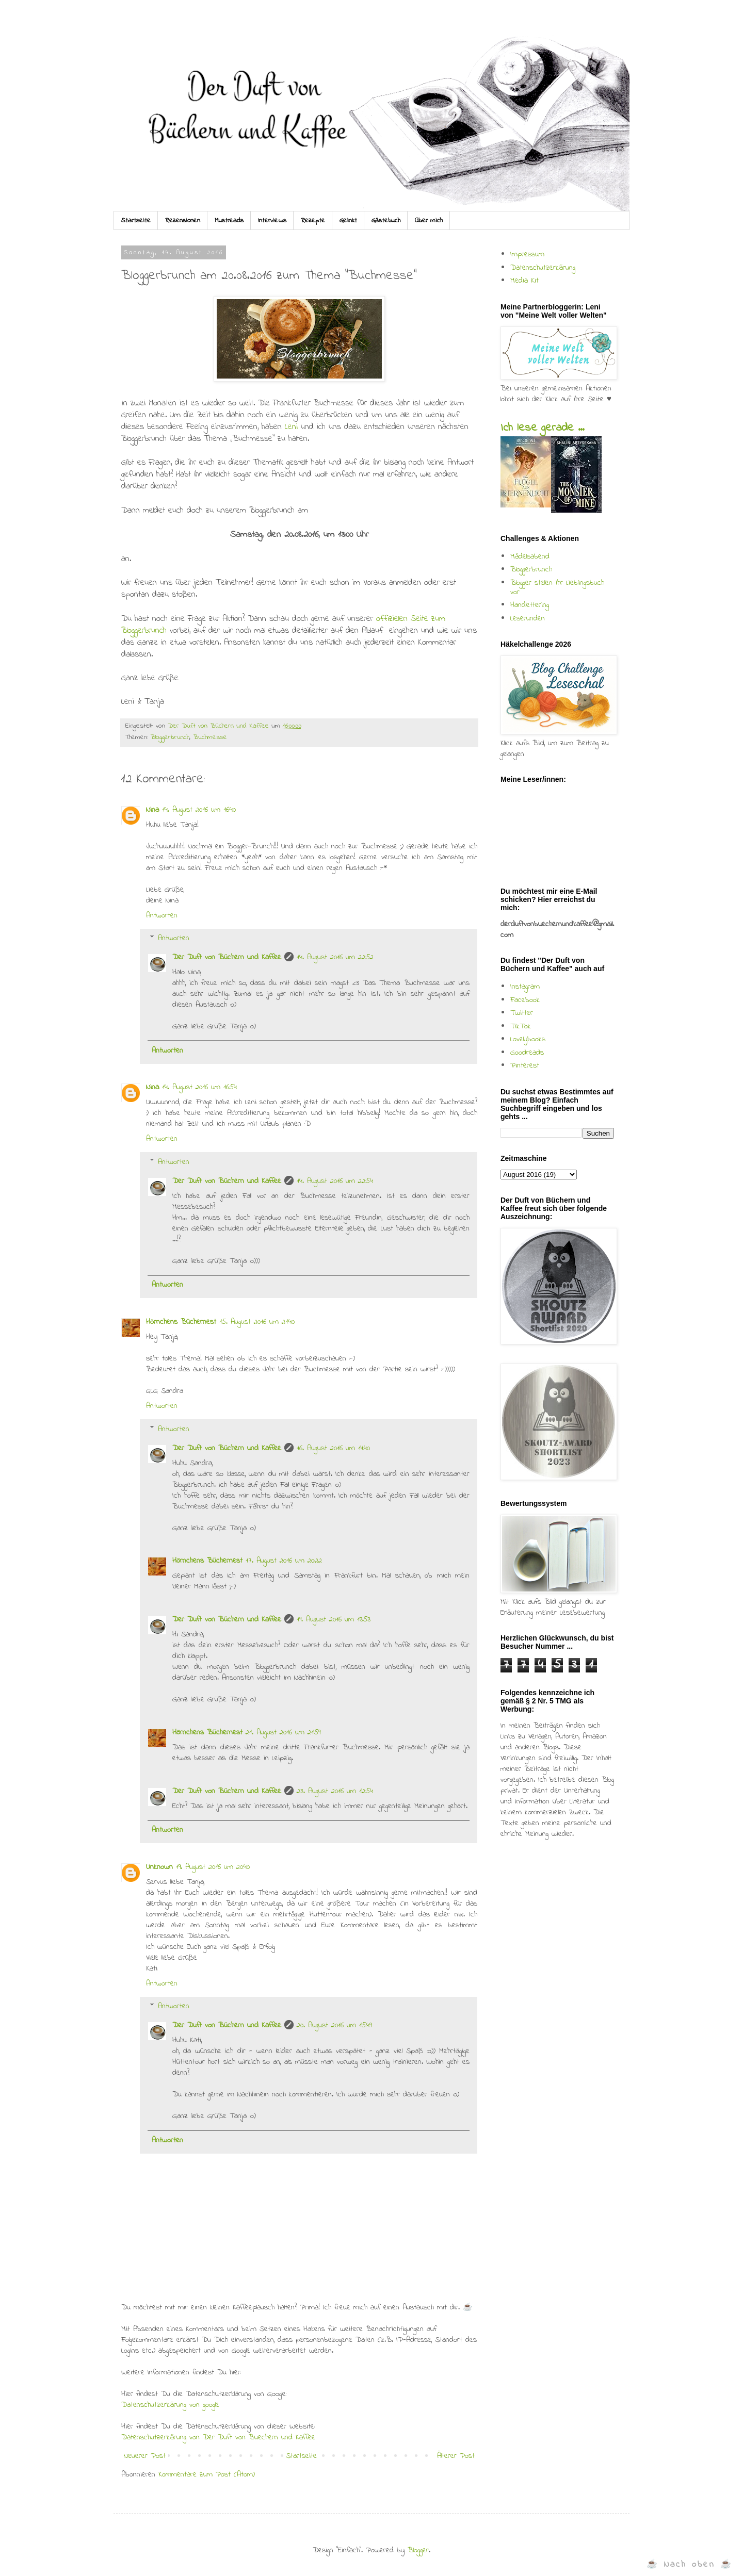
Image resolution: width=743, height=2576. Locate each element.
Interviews (272, 220)
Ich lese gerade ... (542, 428)
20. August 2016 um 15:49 (334, 2025)
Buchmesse (210, 737)
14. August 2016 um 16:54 (199, 1087)
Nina (152, 809)
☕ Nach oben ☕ (690, 2564)
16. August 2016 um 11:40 (333, 1448)
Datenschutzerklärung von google (170, 2404)
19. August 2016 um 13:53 (333, 1619)
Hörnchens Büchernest (181, 1321)
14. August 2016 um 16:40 (199, 809)
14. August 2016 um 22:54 (335, 1181)
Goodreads (527, 1052)
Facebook (525, 1000)
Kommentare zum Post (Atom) (206, 2474)
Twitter (521, 1013)
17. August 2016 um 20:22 (284, 1560)
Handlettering (529, 605)
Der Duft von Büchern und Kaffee (226, 957)
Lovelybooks (527, 1039)
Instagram (525, 986)
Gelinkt (348, 220)
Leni (293, 427)
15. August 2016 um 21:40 (257, 1321)
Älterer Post (456, 2456)
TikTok (520, 1026)
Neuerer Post (145, 2456)
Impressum (527, 254)
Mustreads (229, 220)
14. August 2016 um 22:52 (335, 957)
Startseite (136, 220)
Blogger (418, 2550)
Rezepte (313, 220)
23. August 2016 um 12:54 (335, 1791)
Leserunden (527, 618)
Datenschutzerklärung (542, 267)
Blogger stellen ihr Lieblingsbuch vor (557, 587)
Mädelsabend (530, 556)
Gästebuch (386, 220)
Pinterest (524, 1065)
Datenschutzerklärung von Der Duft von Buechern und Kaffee (218, 2437)
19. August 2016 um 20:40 (213, 1867)
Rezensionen (182, 220)
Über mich (429, 220)
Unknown (159, 1867)
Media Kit (524, 280)
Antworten (161, 915)
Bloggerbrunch (169, 737)
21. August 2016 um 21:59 (283, 1732)
